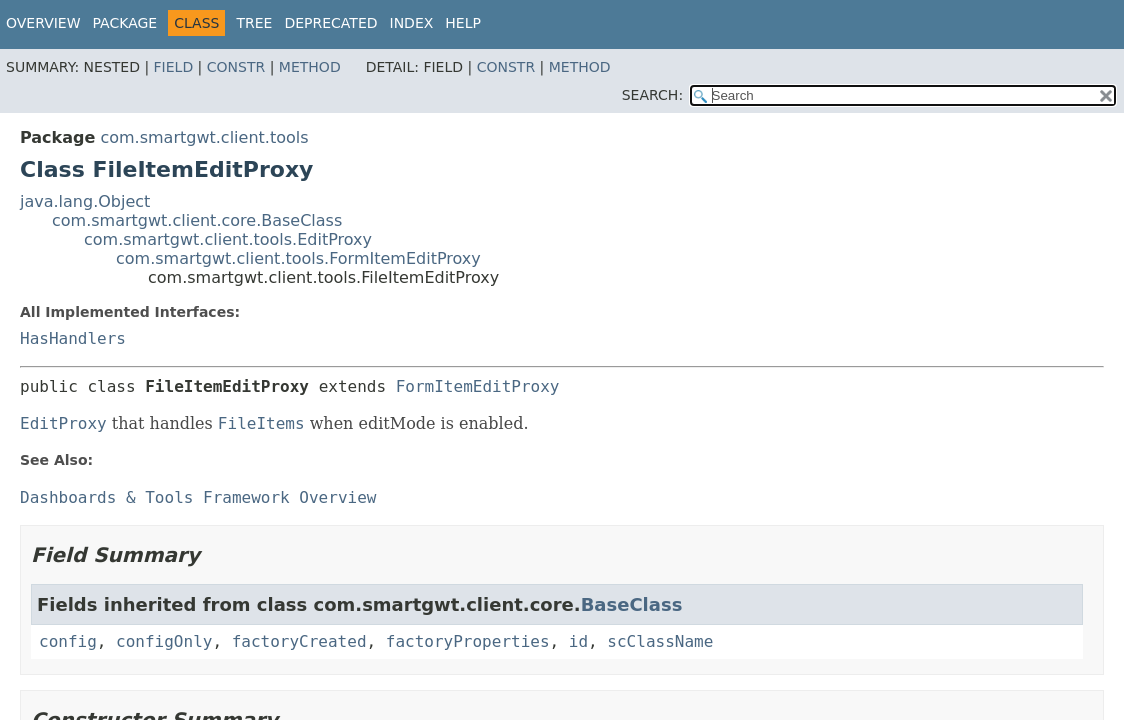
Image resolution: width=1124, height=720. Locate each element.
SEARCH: (652, 95)
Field (174, 67)
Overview (43, 23)
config (68, 641)
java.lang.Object (85, 201)
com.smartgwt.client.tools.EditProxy (228, 239)
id (578, 641)
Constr (236, 67)
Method (310, 67)
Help (463, 23)
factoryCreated (299, 641)
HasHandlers (73, 338)
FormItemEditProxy (478, 386)
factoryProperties (468, 641)
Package (125, 23)
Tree (254, 23)
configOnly (164, 641)
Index (412, 23)
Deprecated (330, 23)
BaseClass (632, 604)
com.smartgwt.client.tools (204, 137)
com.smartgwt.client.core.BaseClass (197, 220)
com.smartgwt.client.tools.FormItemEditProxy (298, 258)
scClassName (660, 641)
